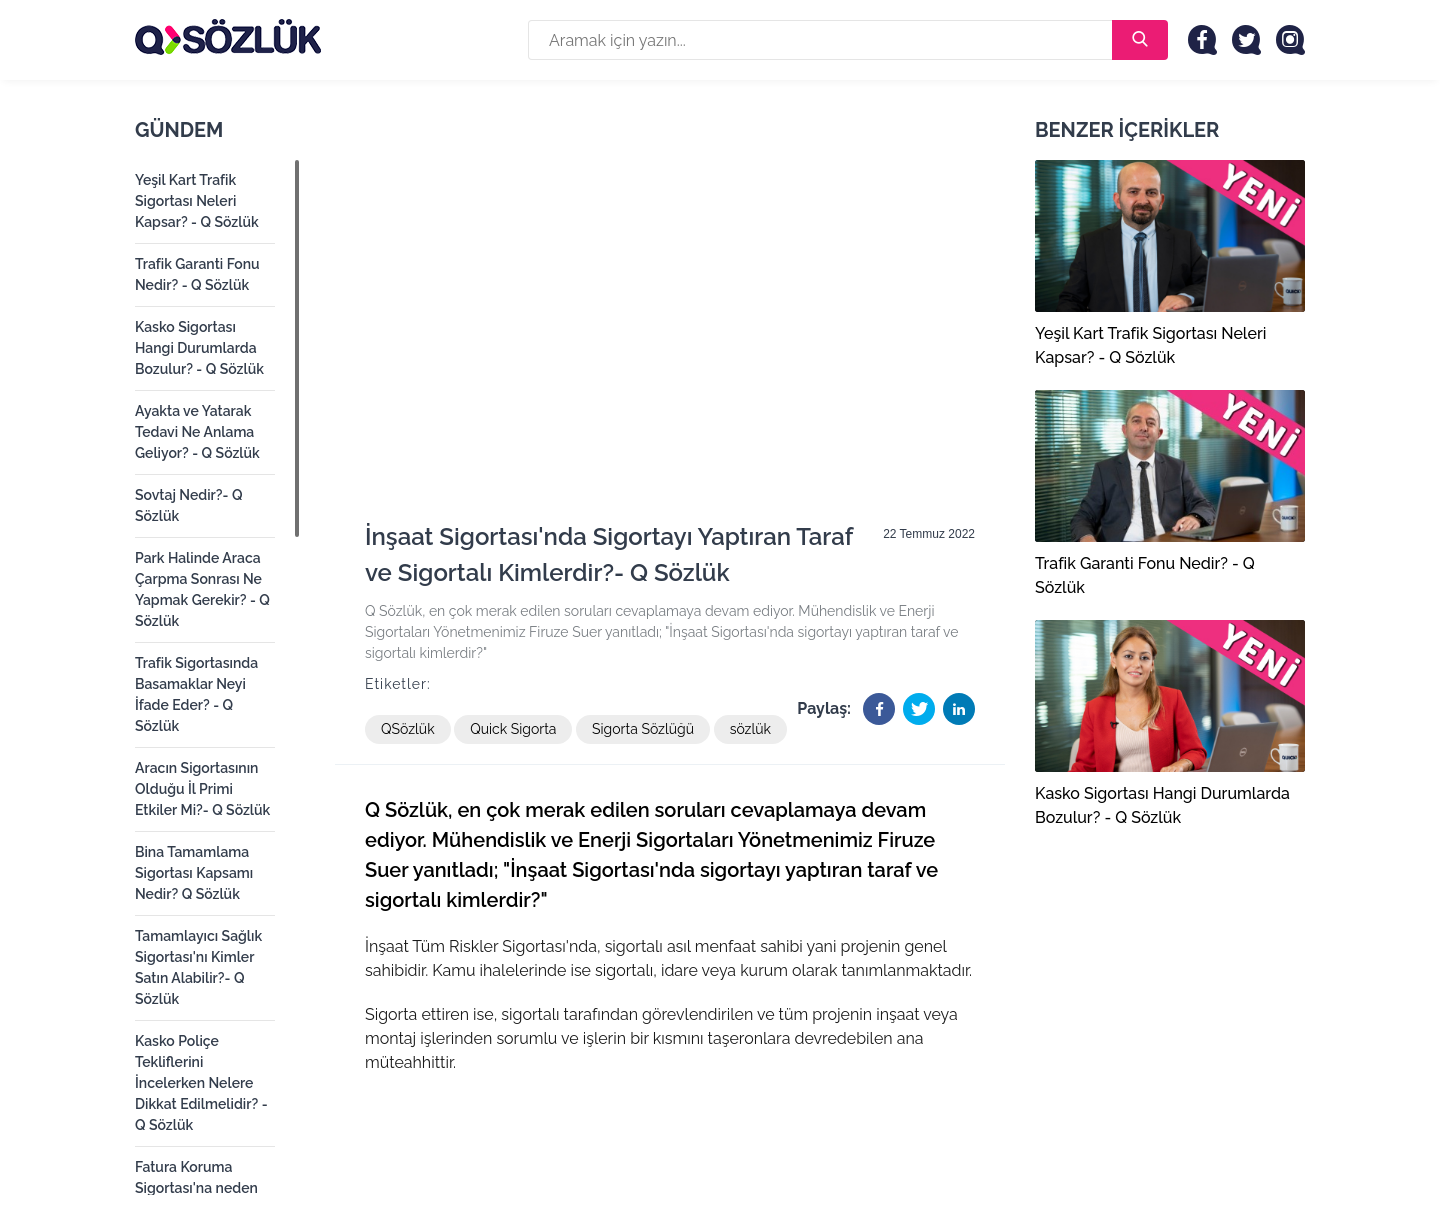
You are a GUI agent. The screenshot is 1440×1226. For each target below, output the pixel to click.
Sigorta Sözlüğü (643, 729)
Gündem (179, 130)
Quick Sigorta (513, 729)
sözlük (750, 729)
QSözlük (408, 729)
